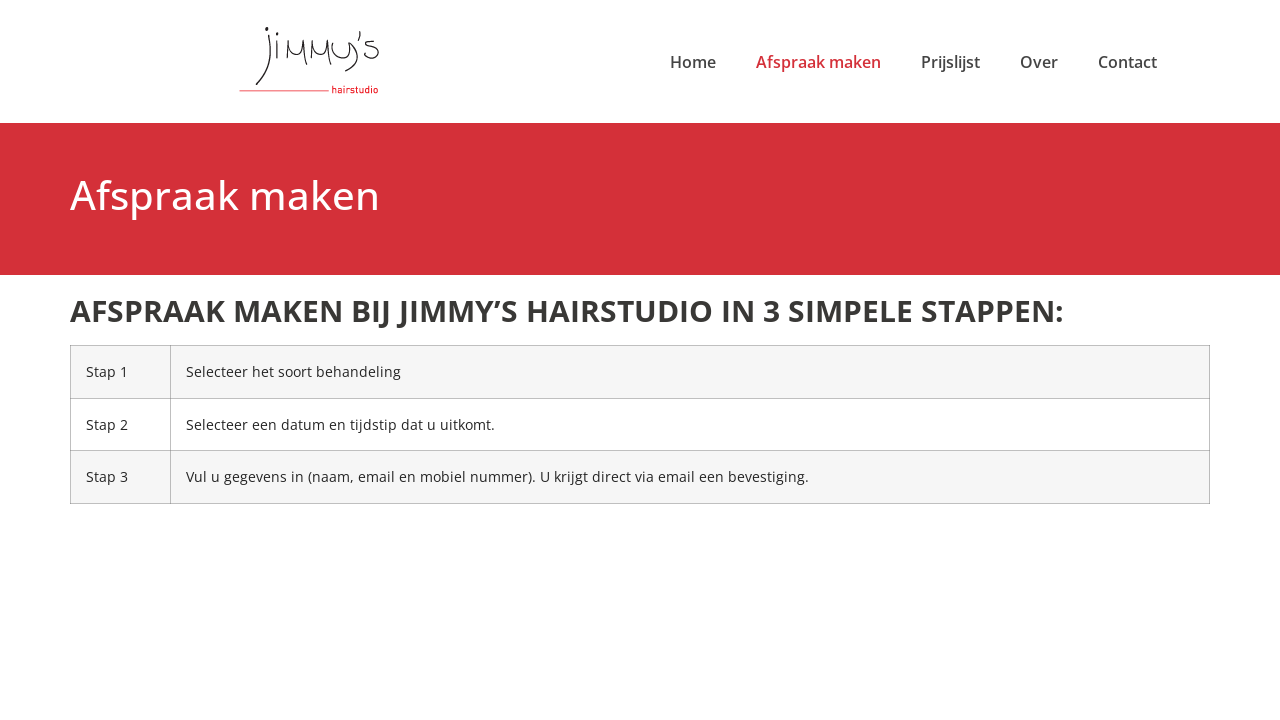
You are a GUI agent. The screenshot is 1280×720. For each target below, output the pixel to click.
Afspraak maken (818, 62)
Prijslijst (950, 62)
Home (693, 62)
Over (1039, 62)
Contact (1127, 62)
